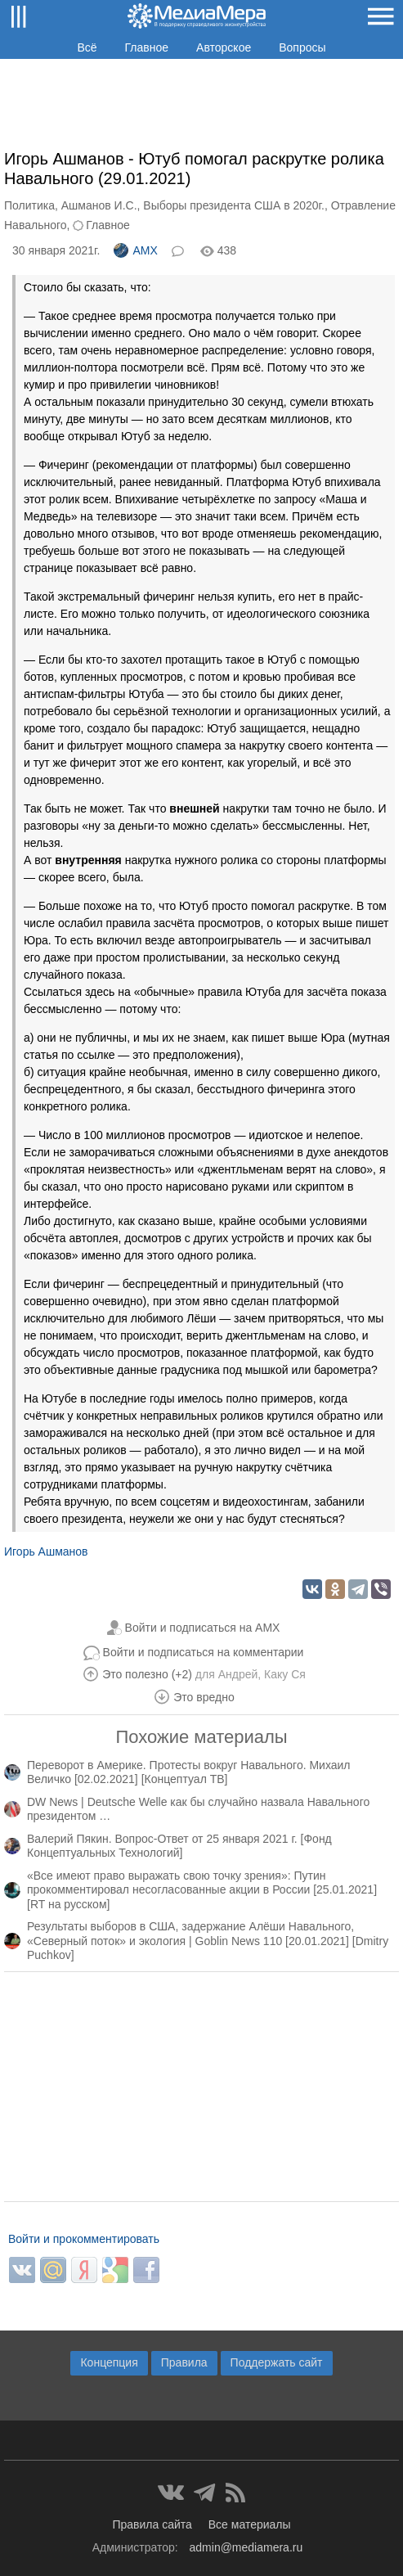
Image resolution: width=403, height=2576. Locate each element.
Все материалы (249, 2524)
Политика (29, 205)
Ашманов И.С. (99, 205)
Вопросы (302, 47)
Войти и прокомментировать (83, 2238)
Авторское (223, 47)
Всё (86, 47)
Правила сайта (151, 2524)
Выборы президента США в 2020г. (234, 205)
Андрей (238, 1674)
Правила (184, 2362)
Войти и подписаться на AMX (202, 1627)
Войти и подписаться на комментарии (203, 1652)
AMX (135, 250)
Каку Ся (285, 1674)
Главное (147, 47)
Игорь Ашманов (46, 1551)
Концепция (108, 2362)
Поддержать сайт (277, 2362)
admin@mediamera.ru (246, 2547)
